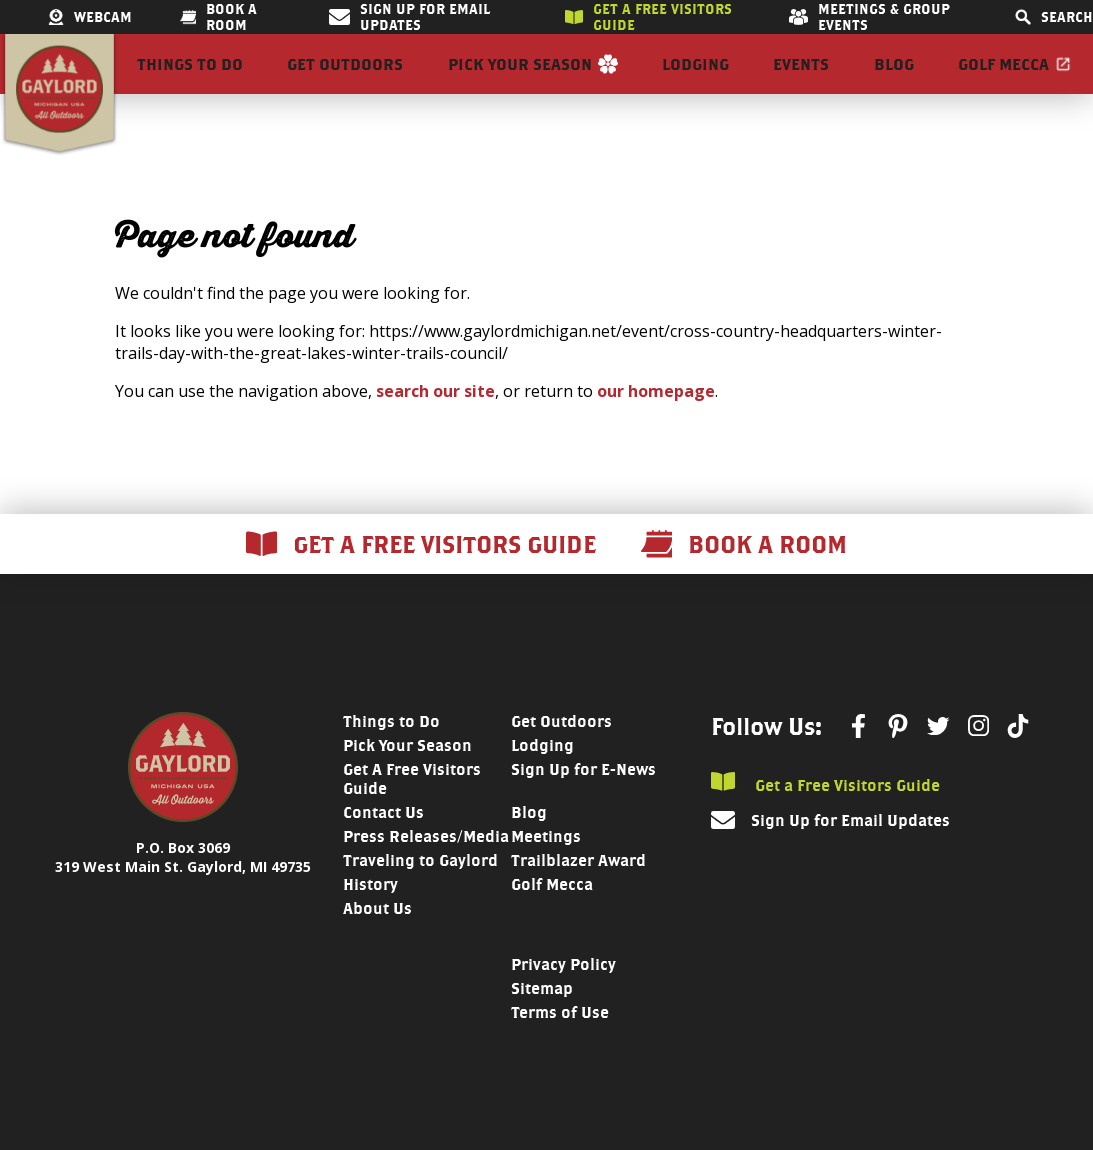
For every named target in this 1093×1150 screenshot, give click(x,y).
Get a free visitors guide (648, 17)
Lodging (695, 82)
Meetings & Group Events (869, 17)
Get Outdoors (345, 82)
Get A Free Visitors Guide (412, 815)
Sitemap (542, 1024)
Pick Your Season (520, 82)
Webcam (90, 17)
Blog (894, 82)
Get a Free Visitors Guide (825, 819)
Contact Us (383, 848)
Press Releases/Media (426, 872)
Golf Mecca (1003, 82)
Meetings (546, 872)
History (370, 920)
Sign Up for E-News (583, 805)
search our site (435, 427)
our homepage (656, 427)
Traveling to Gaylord (420, 896)
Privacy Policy (563, 1000)
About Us (377, 944)
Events (801, 82)
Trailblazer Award (578, 896)
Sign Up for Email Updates (409, 17)
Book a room (218, 17)
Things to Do (190, 82)
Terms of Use (560, 1048)
